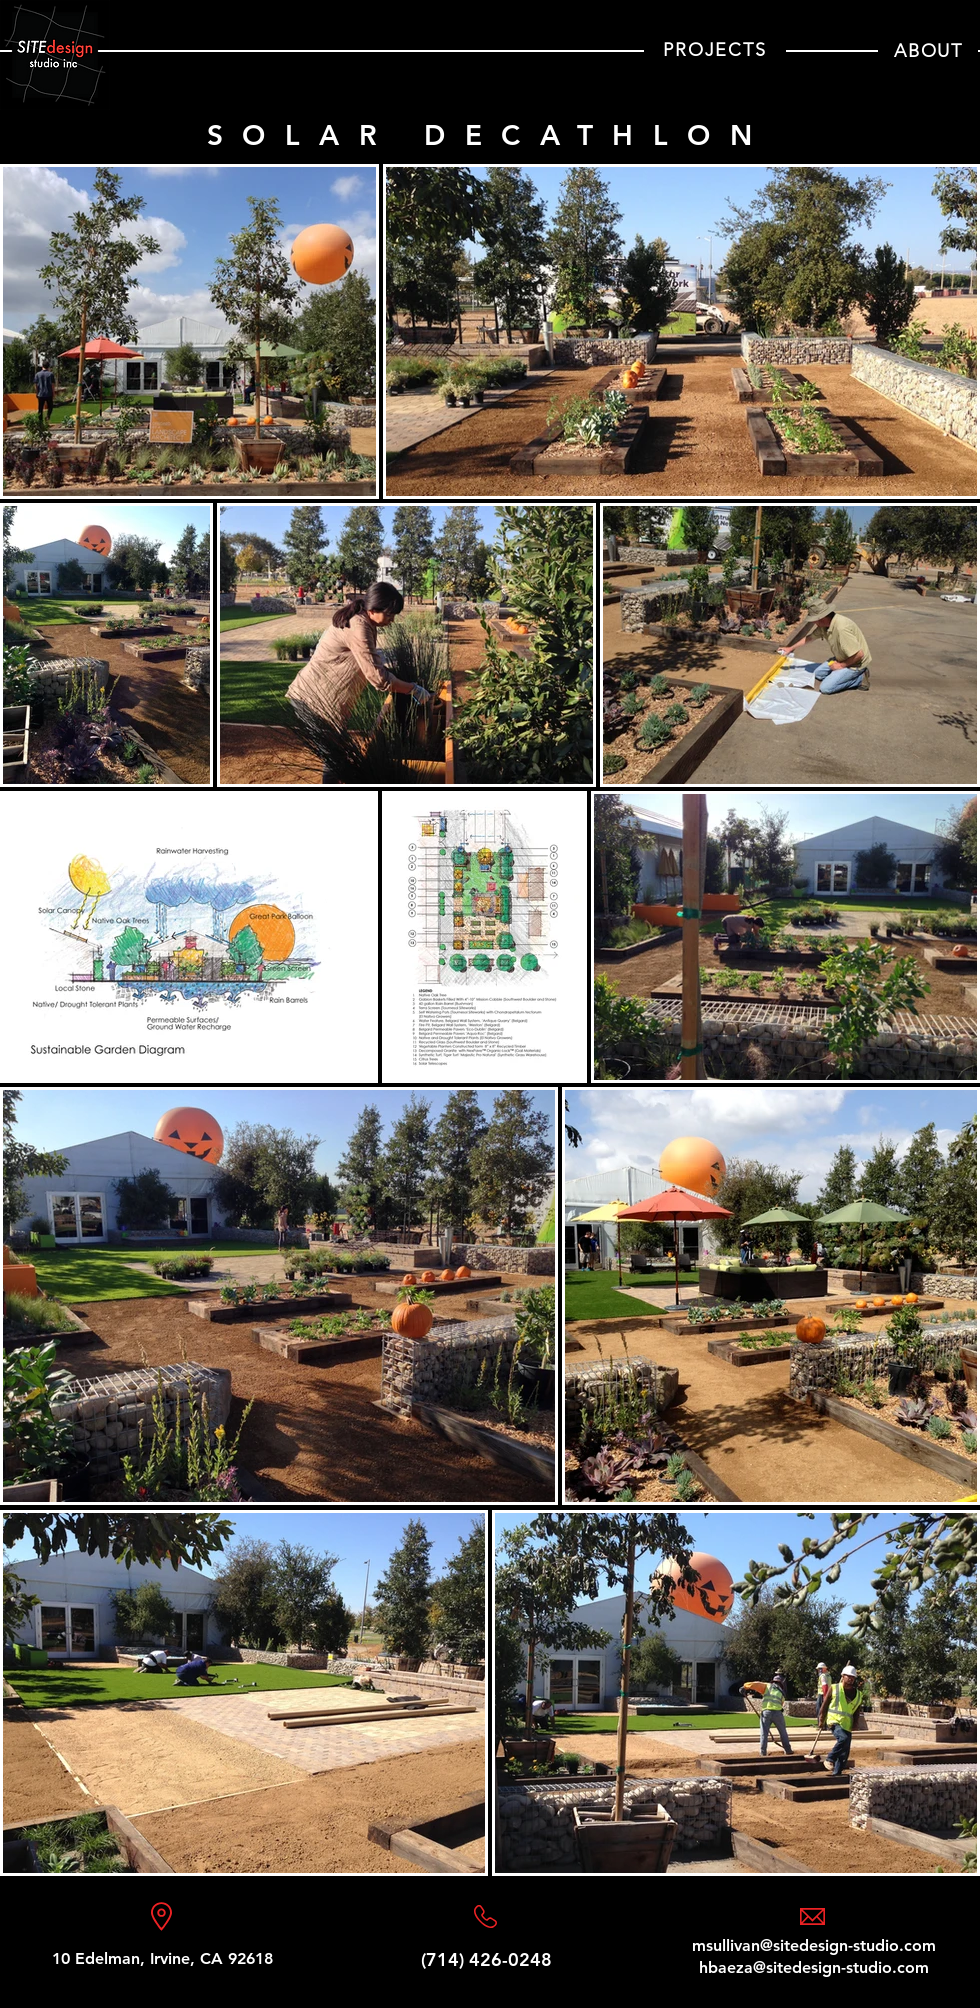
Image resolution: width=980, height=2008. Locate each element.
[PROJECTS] (715, 50)
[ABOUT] (928, 50)
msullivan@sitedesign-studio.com (814, 1945)
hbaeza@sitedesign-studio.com (814, 1967)
